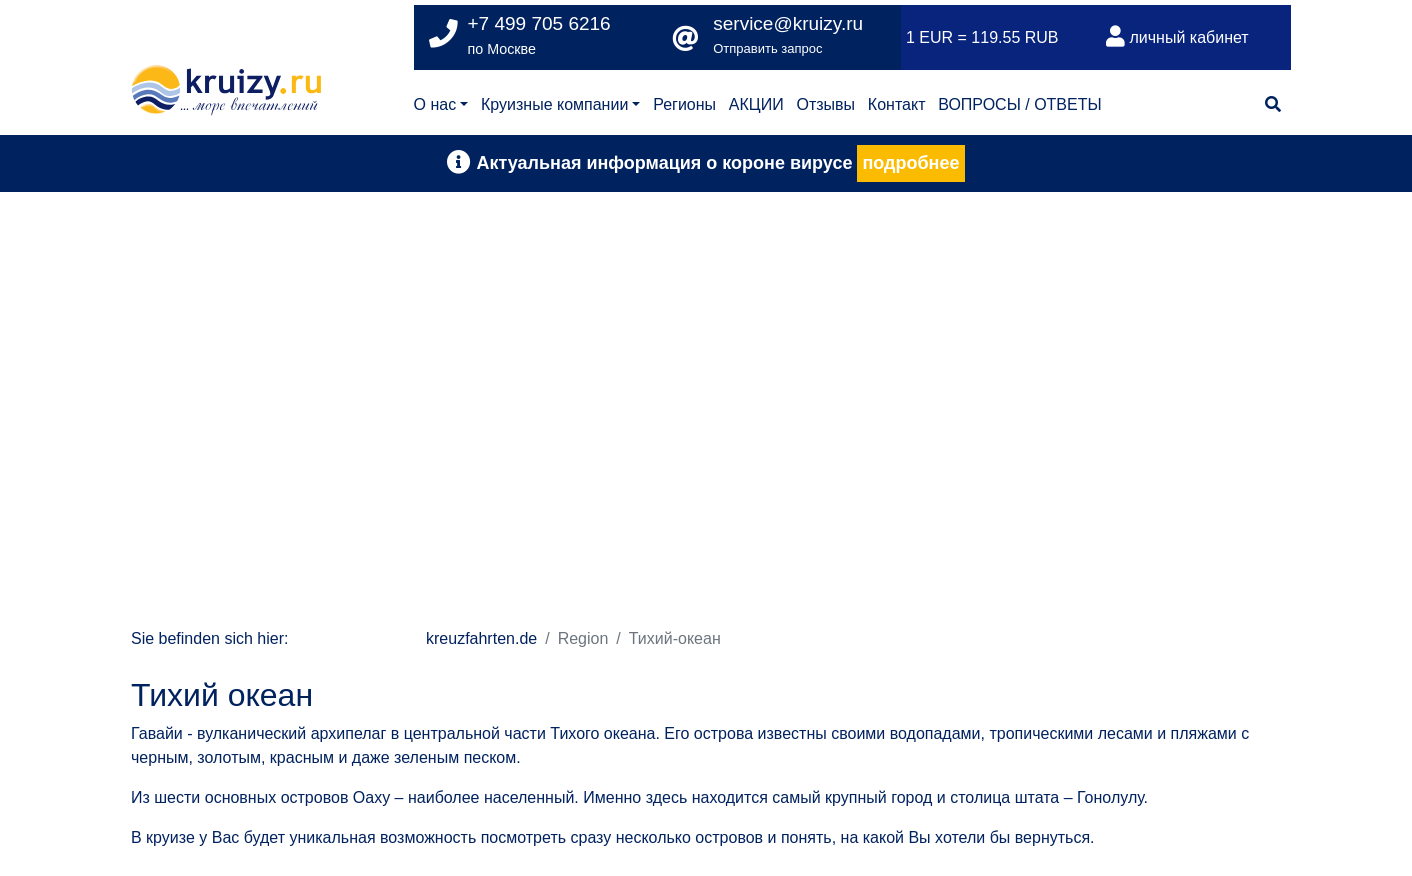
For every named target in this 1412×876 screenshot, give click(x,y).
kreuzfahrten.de (481, 638)
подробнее (910, 163)
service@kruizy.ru (788, 23)
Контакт (897, 104)
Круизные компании (554, 104)
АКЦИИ (756, 104)
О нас (435, 104)
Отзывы (825, 104)
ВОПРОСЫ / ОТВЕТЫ (1019, 104)
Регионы (684, 104)
